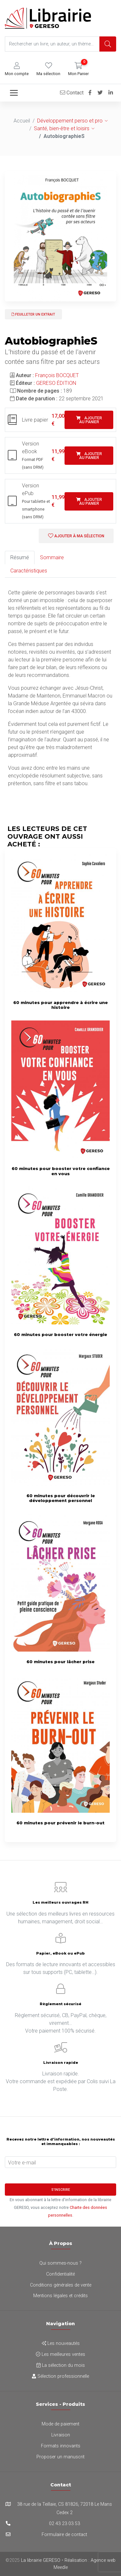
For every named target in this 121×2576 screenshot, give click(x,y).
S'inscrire (60, 2190)
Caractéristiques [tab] (28, 571)
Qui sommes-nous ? (60, 2263)
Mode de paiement (60, 2424)
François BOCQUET (57, 375)
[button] (17, 69)
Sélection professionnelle (60, 2376)
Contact (72, 93)
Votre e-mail (22, 2163)
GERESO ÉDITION (56, 383)
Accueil (22, 121)
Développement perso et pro (70, 121)
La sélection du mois (60, 2365)
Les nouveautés (61, 2343)
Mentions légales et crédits (60, 2295)
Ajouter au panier (89, 420)
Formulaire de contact (64, 2534)
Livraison (60, 2435)
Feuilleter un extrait (33, 314)
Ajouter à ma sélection (76, 536)
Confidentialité (60, 2274)
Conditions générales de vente (60, 2285)
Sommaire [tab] (52, 557)
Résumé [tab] (19, 557)
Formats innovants (60, 2446)
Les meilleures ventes (60, 2354)
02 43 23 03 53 (64, 2523)
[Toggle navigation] (14, 93)
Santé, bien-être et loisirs (61, 128)
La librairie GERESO (40, 2560)
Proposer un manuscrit (60, 2457)
